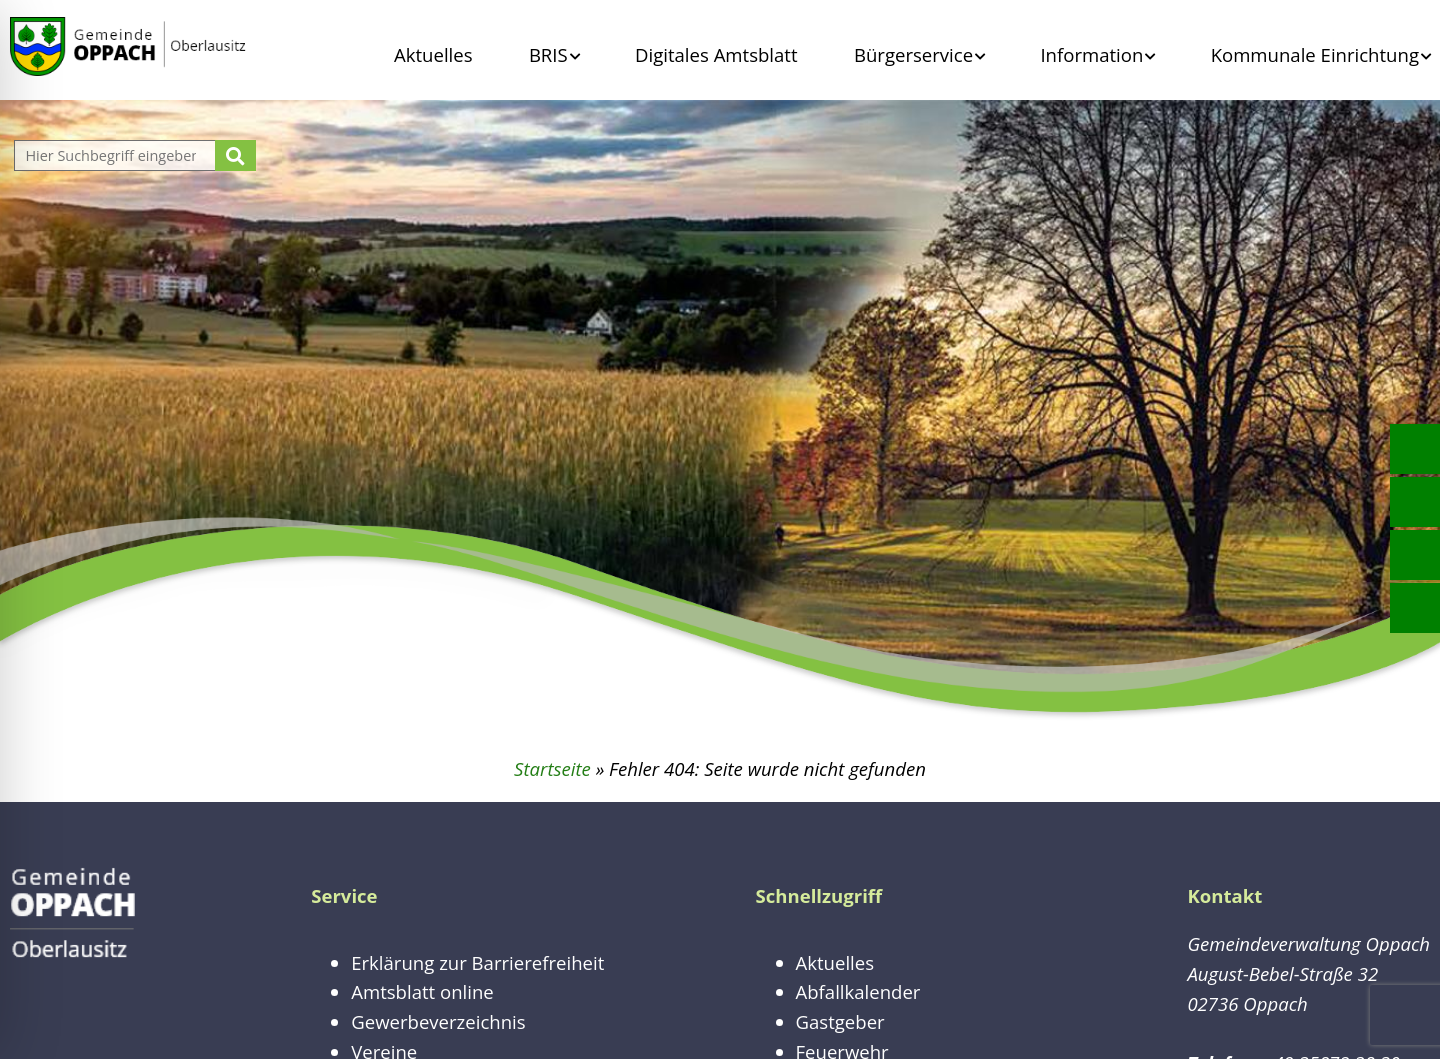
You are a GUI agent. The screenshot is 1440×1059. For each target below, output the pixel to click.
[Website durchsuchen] (117, 155)
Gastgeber (840, 1021)
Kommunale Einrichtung (1315, 54)
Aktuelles (433, 54)
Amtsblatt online (422, 991)
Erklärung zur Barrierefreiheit (477, 962)
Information (1091, 54)
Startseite (552, 768)
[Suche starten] (235, 155)
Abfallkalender (858, 991)
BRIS (548, 54)
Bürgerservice (913, 54)
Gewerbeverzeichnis (438, 1021)
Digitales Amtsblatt (716, 54)
